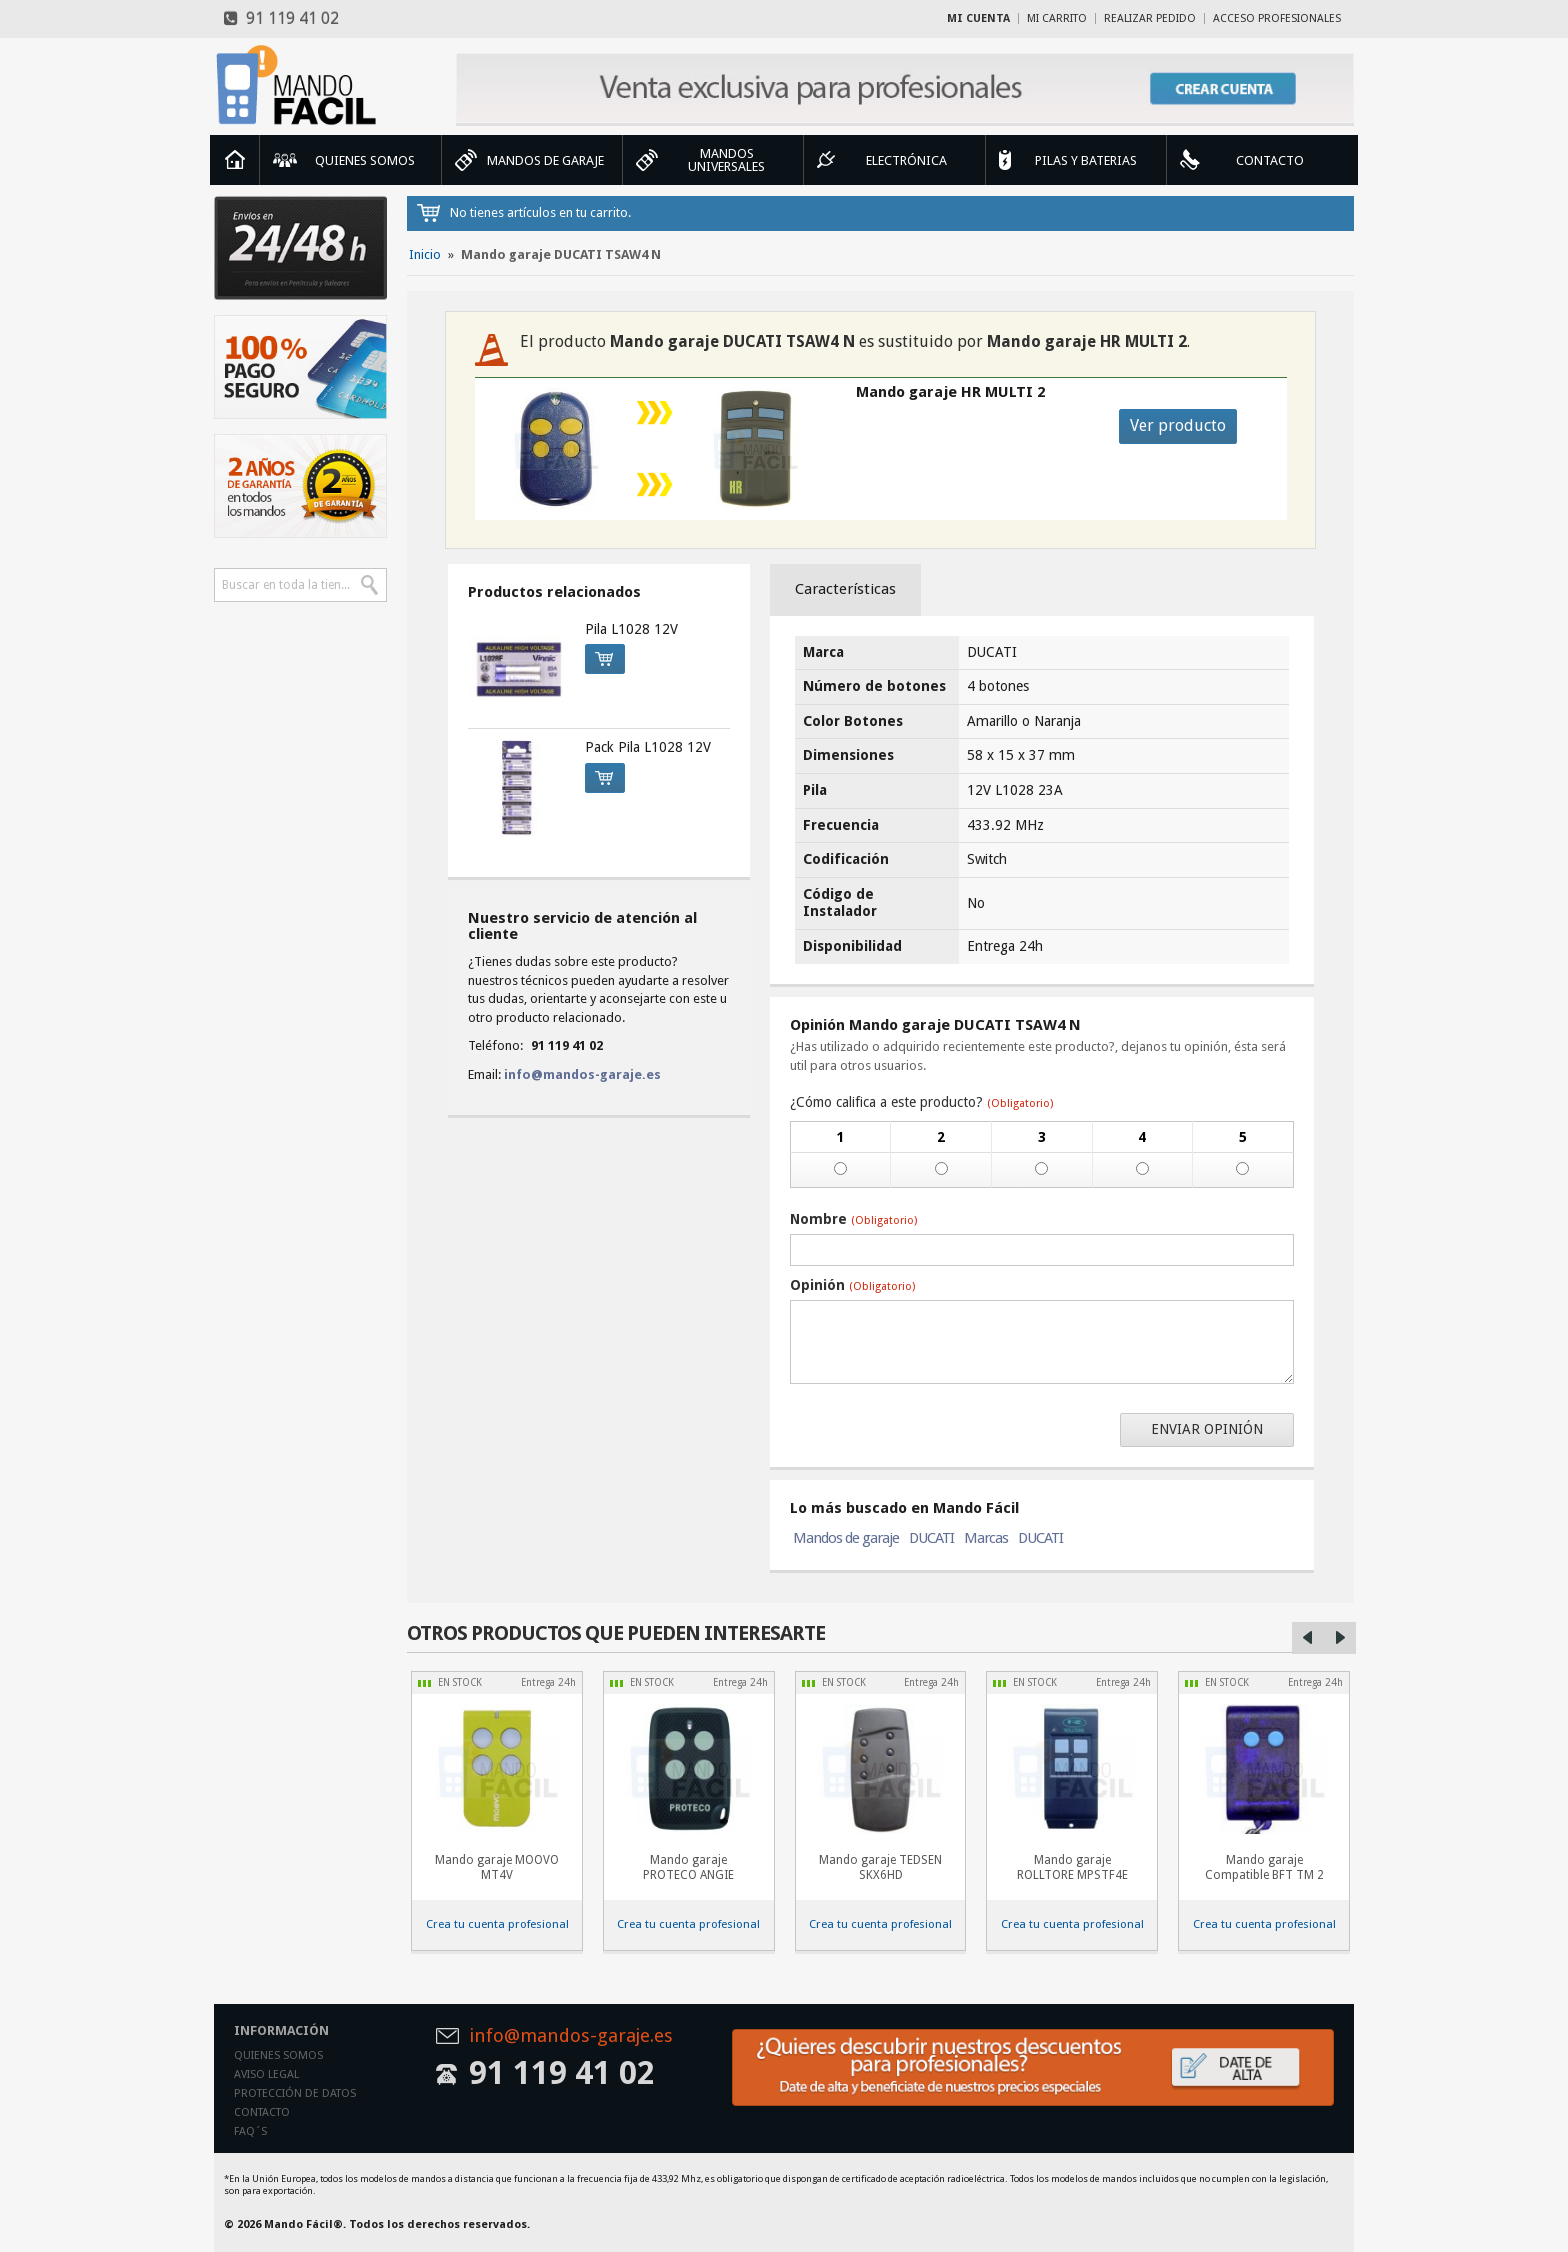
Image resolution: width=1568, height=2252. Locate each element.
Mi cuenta (978, 18)
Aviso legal (266, 2074)
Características (845, 589)
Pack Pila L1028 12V (648, 747)
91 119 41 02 (281, 18)
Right (1340, 1638)
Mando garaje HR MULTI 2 (950, 392)
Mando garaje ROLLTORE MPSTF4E (1072, 1867)
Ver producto (1178, 425)
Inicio (235, 160)
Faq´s (250, 2131)
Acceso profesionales (1277, 18)
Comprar (599, 656)
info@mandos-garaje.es (582, 1074)
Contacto (262, 2112)
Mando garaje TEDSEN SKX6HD (880, 1867)
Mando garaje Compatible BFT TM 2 (1264, 1867)
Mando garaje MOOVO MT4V (497, 1867)
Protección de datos (295, 2093)
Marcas (986, 1538)
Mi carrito (1057, 18)
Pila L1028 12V (631, 629)
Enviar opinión (1207, 1429)
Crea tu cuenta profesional (497, 1924)
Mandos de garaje (846, 1538)
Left (1308, 1638)
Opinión (852, 1285)
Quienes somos (278, 2055)
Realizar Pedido (1150, 18)
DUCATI (931, 1538)
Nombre (853, 1219)
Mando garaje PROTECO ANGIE (688, 1867)
